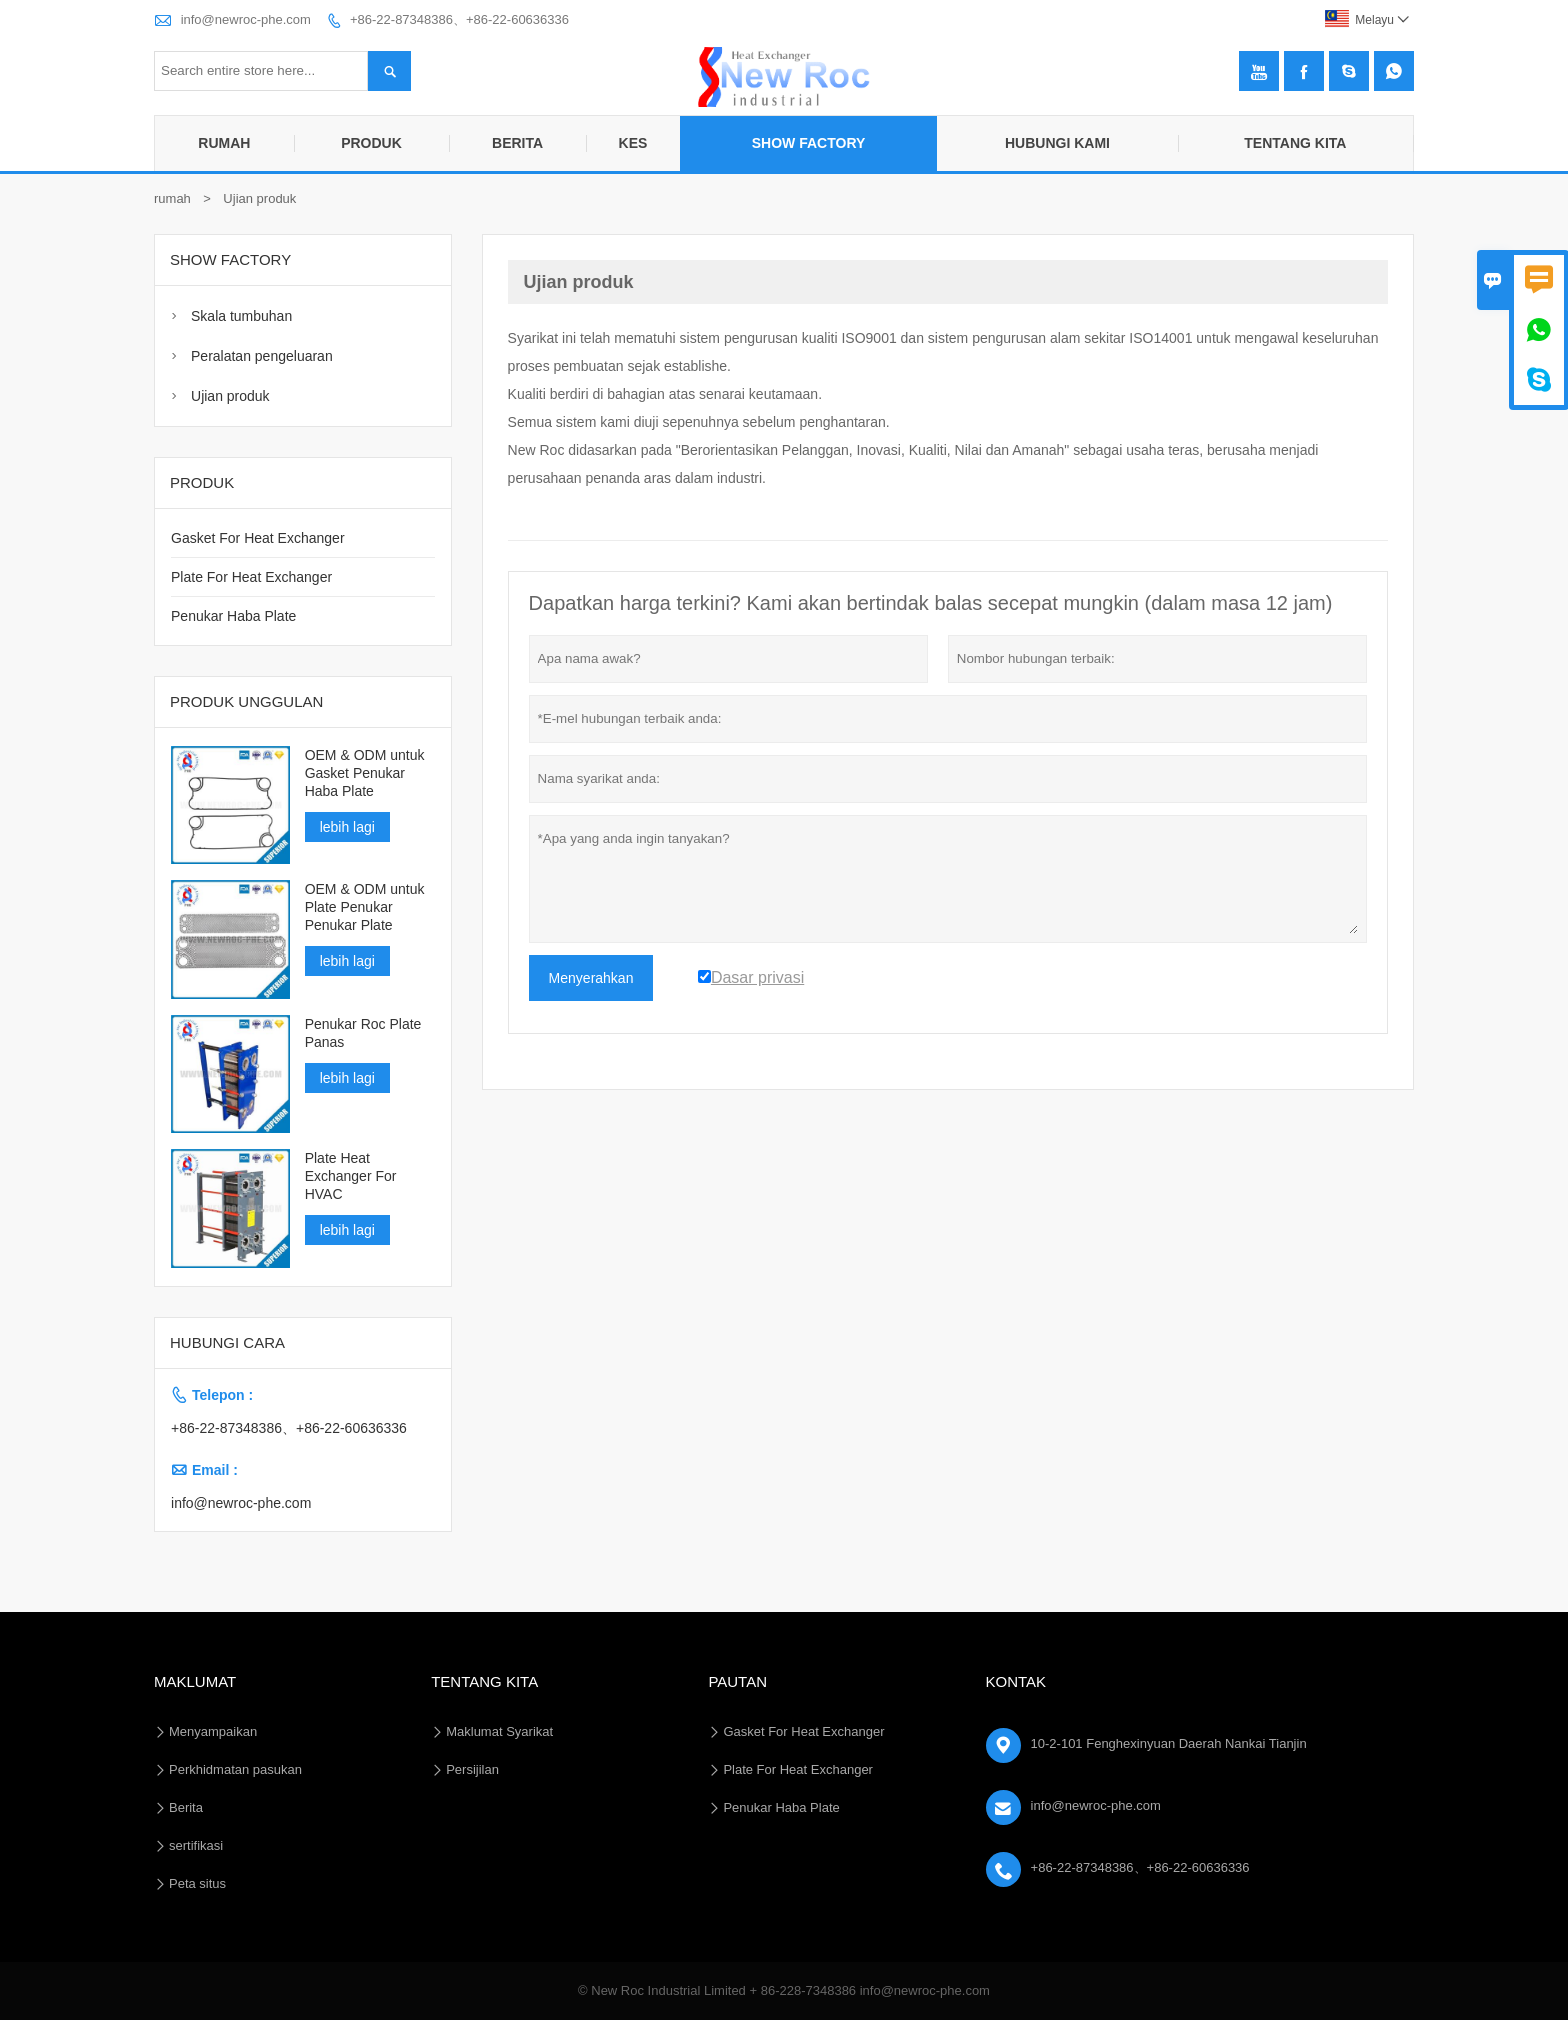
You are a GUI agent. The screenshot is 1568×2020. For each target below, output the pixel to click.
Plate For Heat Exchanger (251, 577)
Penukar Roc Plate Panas (363, 1033)
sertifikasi (196, 1845)
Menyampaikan (213, 1731)
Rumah (224, 143)
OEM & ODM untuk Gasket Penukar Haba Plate (365, 773)
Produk (371, 143)
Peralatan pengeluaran (262, 356)
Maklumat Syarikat (499, 1731)
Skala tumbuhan (241, 316)
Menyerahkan (591, 978)
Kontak (1016, 1681)
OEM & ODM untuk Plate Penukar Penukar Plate (365, 907)
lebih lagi (347, 827)
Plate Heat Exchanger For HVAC (351, 1176)
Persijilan (472, 1769)
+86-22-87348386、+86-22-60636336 (459, 19)
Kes (633, 143)
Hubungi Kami (1057, 143)
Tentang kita (1295, 143)
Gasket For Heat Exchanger (258, 538)
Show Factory (809, 143)
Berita (517, 143)
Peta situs (197, 1883)
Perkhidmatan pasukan (235, 1769)
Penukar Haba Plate (233, 616)
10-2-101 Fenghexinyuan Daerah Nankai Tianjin (1169, 1743)
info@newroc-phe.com (246, 19)
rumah (172, 198)
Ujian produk (230, 396)
